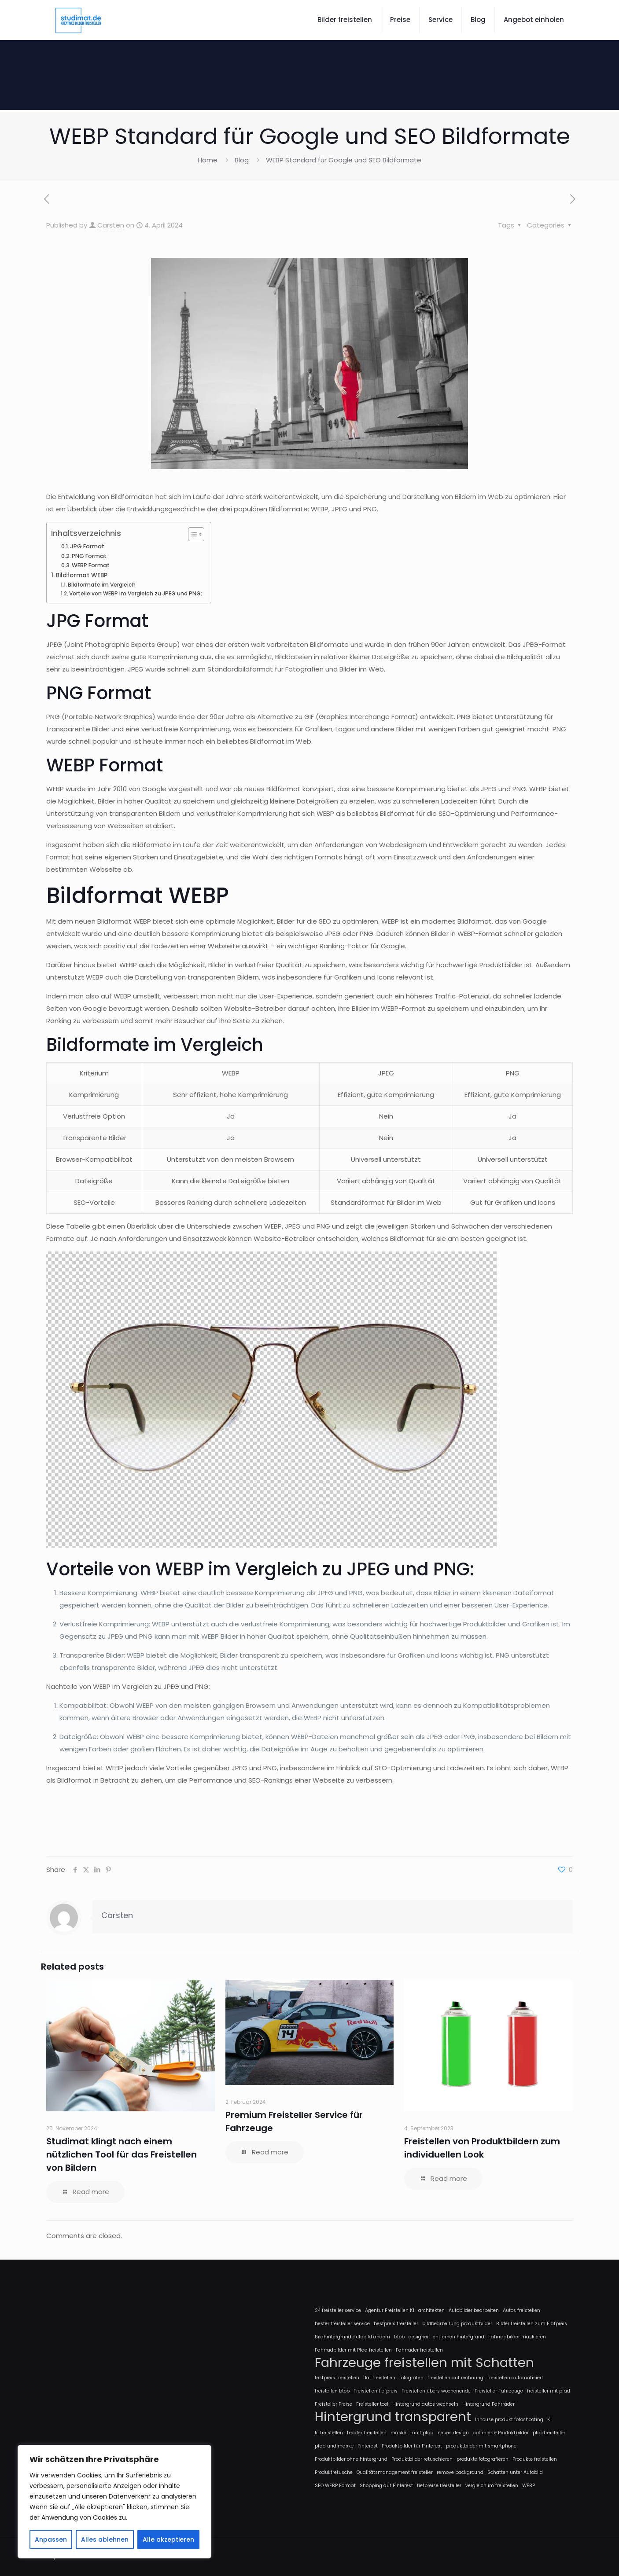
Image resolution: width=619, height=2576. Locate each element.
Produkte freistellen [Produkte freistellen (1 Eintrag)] (534, 2459)
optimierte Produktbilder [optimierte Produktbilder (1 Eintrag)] (501, 2432)
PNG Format (89, 556)
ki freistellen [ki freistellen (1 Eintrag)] (329, 2432)
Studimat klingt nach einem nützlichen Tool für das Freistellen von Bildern (121, 2154)
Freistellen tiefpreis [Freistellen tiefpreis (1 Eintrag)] (376, 2391)
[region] (114, 2501)
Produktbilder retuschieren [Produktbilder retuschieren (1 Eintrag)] (422, 2459)
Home (207, 160)
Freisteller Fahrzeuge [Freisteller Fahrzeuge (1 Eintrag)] (499, 2391)
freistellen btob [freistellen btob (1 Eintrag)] (332, 2391)
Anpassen (51, 2539)
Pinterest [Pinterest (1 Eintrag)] (367, 2446)
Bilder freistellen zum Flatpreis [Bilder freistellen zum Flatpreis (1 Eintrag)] (531, 2323)
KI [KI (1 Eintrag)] (549, 2419)
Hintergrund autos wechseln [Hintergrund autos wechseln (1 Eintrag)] (425, 2404)
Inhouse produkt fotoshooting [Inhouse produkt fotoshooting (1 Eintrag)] (509, 2419)
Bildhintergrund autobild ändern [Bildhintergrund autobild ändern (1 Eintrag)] (352, 2337)
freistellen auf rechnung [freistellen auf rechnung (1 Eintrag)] (455, 2377)
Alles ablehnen (105, 2539)
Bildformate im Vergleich (102, 584)
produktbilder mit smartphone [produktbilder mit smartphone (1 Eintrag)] (481, 2446)
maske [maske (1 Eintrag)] (398, 2432)
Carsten (110, 225)
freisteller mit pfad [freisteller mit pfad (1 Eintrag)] (548, 2391)
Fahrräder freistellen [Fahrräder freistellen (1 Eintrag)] (419, 2350)
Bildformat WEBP (81, 575)
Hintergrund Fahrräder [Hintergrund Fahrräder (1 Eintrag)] (488, 2404)
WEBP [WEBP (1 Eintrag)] (528, 2485)
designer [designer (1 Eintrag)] (419, 2337)
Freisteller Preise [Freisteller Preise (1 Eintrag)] (333, 2404)
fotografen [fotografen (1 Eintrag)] (411, 2377)
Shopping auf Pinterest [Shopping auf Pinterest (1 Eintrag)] (386, 2485)
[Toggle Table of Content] (191, 534)
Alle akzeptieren (168, 2539)
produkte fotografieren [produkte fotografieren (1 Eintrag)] (482, 2459)
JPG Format (87, 546)
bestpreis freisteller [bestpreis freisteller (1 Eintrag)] (396, 2323)
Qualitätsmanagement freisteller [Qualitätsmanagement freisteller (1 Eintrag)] (395, 2472)
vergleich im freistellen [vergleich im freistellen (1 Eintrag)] (491, 2485)
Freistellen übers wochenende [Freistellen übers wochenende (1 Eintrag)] (436, 2391)
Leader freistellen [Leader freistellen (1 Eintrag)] (367, 2432)
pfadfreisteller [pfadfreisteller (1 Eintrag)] (549, 2432)
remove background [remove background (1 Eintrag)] (460, 2472)
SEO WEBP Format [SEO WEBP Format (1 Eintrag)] (335, 2485)
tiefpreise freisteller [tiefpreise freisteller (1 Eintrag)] (439, 2485)
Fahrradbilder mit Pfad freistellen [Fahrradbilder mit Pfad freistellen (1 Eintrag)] (353, 2350)
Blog (242, 160)
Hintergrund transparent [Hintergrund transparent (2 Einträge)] (393, 2417)
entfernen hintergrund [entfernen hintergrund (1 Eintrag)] (458, 2337)
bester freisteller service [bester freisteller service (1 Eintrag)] (342, 2323)
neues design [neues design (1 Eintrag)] (453, 2432)
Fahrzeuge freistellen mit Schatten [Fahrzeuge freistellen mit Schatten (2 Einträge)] (424, 2362)
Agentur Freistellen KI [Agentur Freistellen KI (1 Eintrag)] (389, 2310)
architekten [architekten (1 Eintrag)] (431, 2310)
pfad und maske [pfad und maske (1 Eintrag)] (334, 2446)
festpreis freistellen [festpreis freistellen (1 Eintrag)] (337, 2377)
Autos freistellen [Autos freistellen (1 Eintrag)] (521, 2310)
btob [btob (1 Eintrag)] (399, 2337)
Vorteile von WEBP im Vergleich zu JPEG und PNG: (135, 593)
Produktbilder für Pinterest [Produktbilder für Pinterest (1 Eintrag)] (412, 2446)
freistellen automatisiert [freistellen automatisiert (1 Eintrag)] (515, 2377)
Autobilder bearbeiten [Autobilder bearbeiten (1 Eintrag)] (474, 2310)
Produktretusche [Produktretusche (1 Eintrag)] (334, 2472)
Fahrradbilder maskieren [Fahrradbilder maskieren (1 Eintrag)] (517, 2337)
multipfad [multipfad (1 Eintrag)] (422, 2432)
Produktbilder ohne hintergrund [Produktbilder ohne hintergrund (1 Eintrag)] (351, 2459)
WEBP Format (91, 565)
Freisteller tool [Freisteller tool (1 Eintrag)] (372, 2404)
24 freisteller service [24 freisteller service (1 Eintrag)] (338, 2310)
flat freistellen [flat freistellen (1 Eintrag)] (379, 2377)
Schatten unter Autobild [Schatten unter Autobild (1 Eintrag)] (515, 2472)
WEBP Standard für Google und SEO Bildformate (343, 160)
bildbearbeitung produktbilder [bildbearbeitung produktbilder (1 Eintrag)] (457, 2323)
